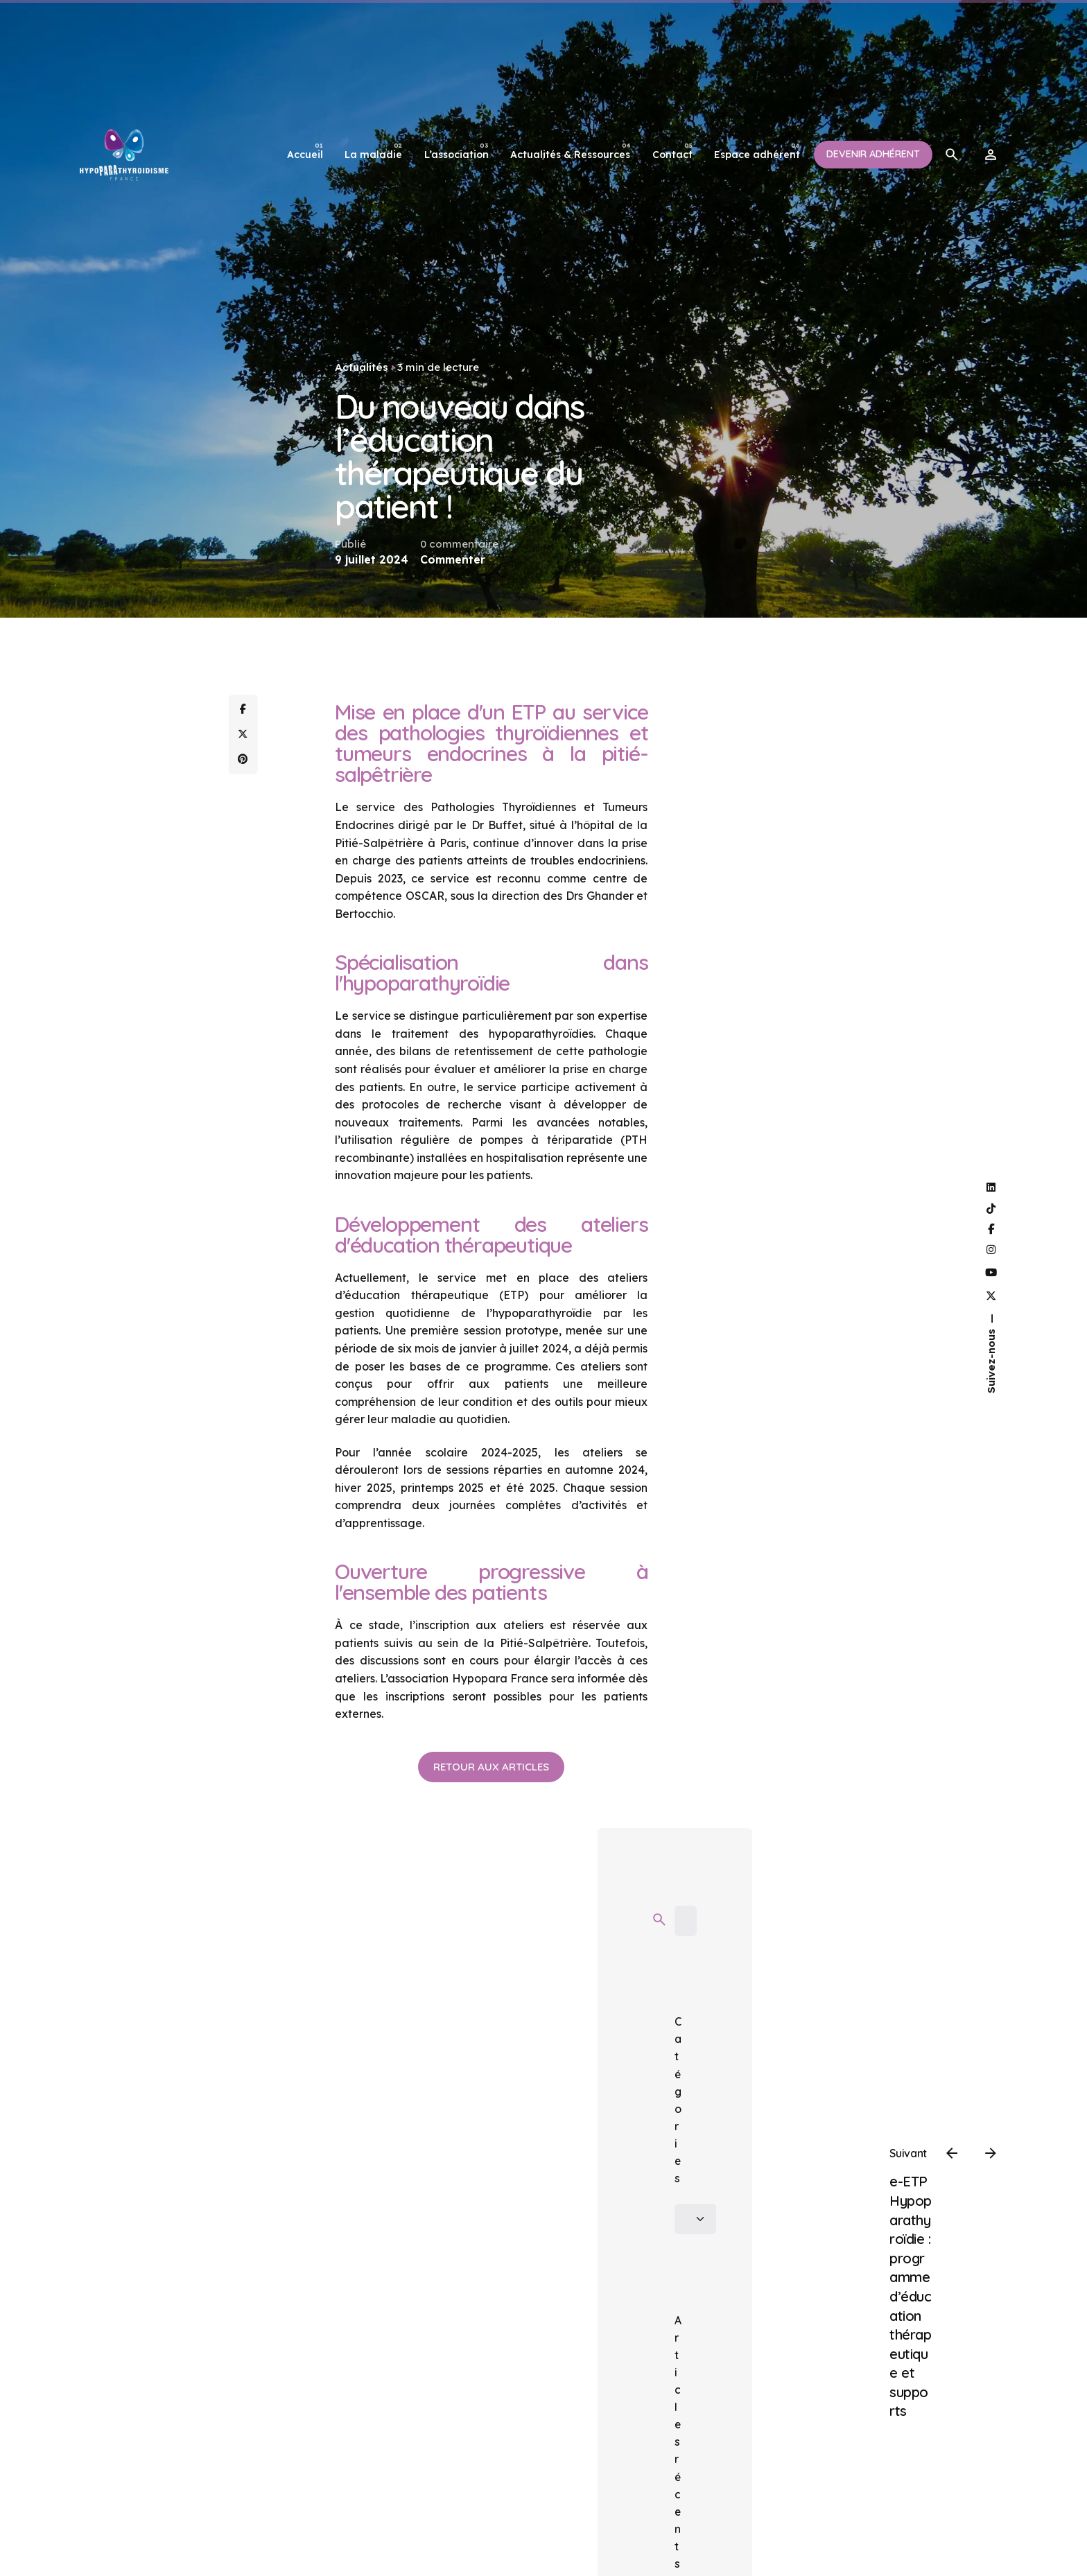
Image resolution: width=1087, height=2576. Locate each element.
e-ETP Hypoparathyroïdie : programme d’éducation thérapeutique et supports (910, 2296)
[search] (659, 1919)
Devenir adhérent (873, 154)
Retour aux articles (491, 1766)
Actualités (361, 367)
